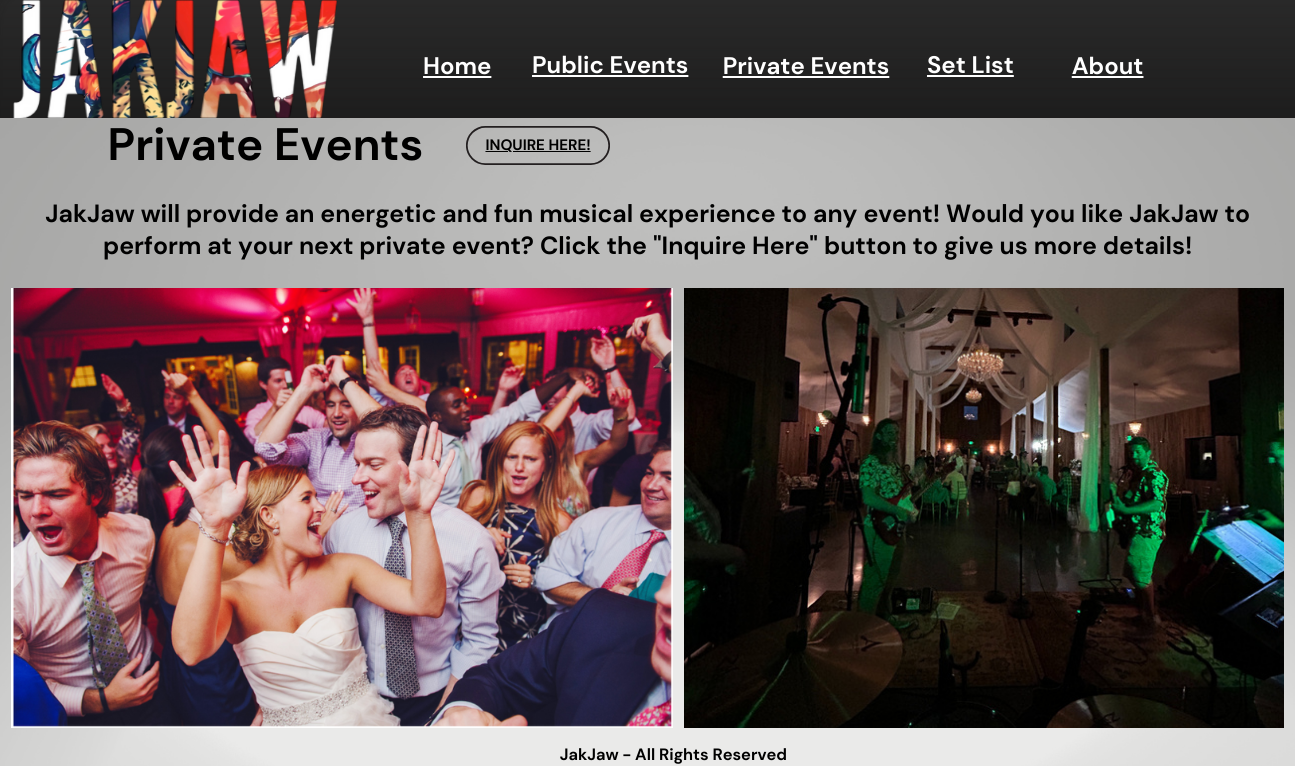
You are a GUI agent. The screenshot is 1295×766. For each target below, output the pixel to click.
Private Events (806, 66)
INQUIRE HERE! (537, 145)
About (1108, 66)
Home (457, 66)
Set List (970, 65)
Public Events (610, 65)
